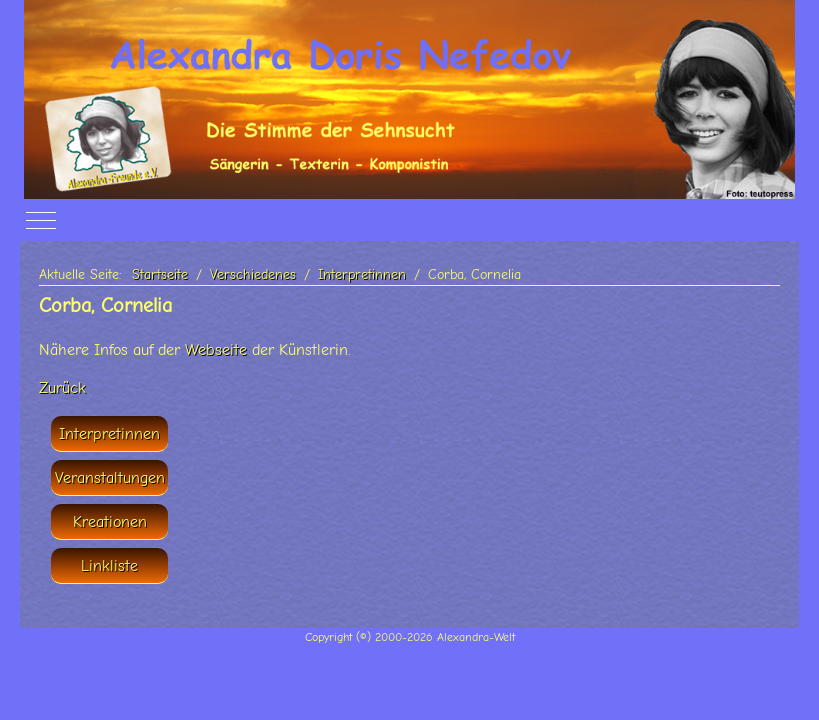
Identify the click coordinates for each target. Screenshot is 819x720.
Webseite (216, 350)
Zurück (62, 388)
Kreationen (110, 522)
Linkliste (109, 566)
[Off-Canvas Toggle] (41, 221)
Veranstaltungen (110, 478)
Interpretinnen (109, 434)
